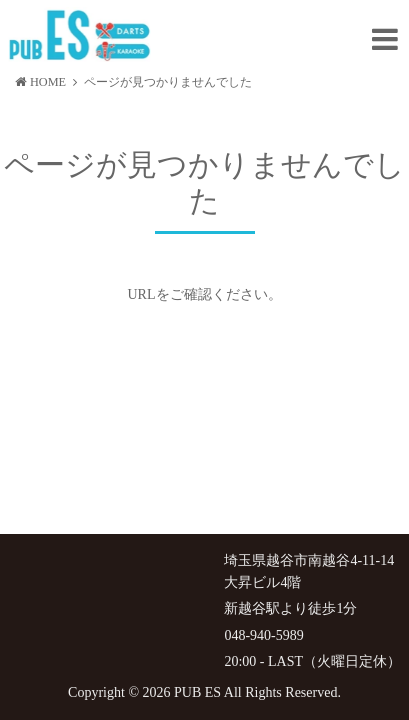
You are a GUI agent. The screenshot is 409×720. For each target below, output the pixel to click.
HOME (40, 82)
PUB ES (197, 692)
